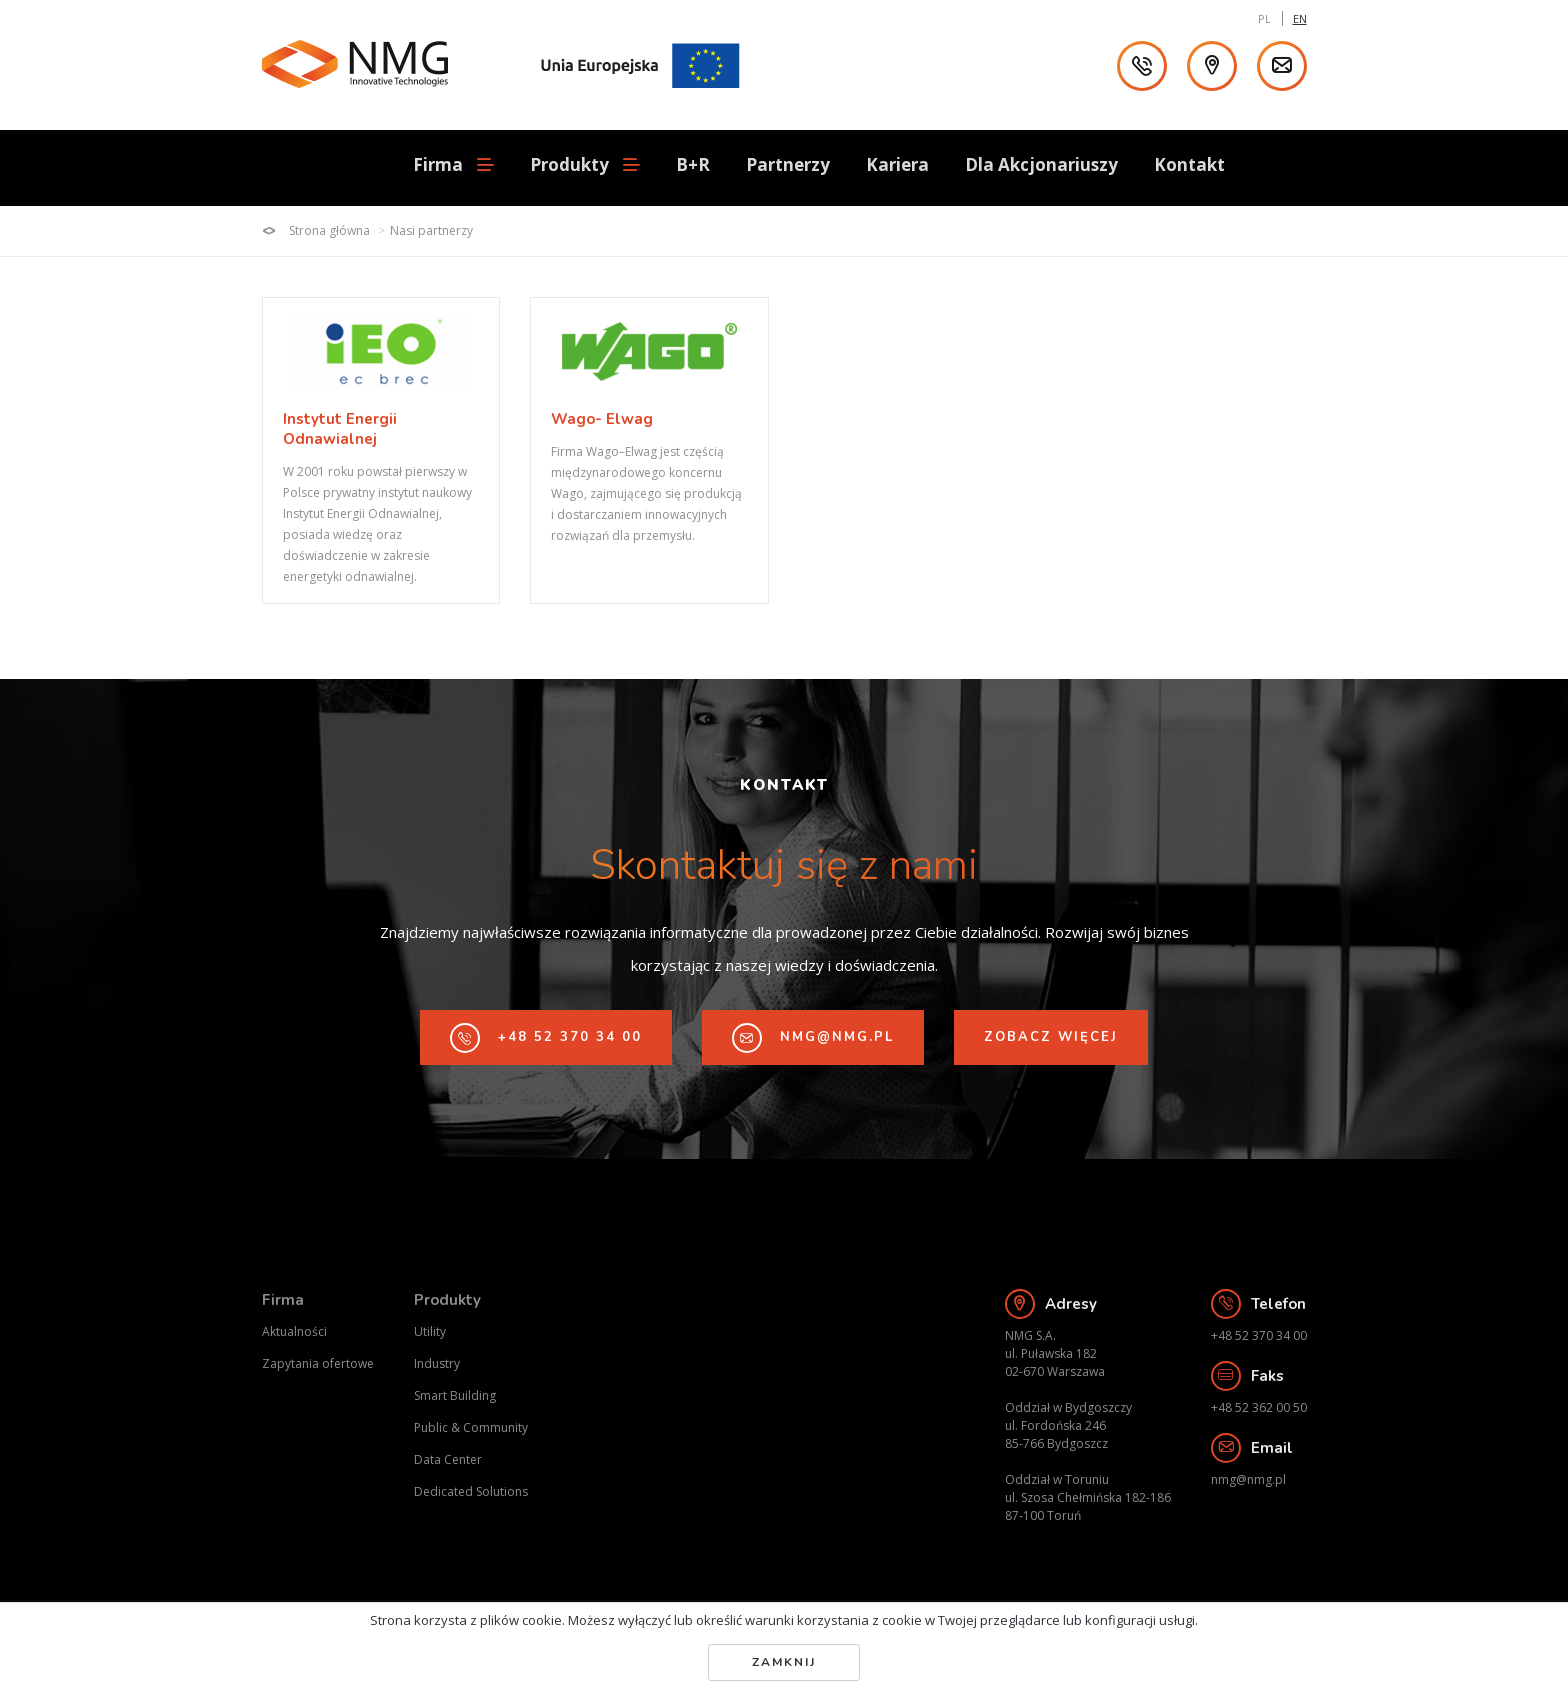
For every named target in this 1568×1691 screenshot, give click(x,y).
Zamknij (784, 1662)
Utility (430, 1331)
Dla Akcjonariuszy (1041, 164)
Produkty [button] (585, 165)
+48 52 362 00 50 (1259, 1407)
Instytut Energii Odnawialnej (340, 429)
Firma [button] (453, 165)
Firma (283, 1300)
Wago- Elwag (602, 420)
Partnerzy (788, 164)
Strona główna (316, 230)
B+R (693, 164)
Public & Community (471, 1427)
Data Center (448, 1459)
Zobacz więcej (1051, 1037)
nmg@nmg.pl (813, 1038)
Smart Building (455, 1395)
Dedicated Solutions (471, 1491)
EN (1300, 18)
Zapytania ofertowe (318, 1363)
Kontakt (1189, 164)
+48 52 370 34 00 (546, 1038)
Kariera (897, 164)
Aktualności (294, 1331)
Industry (437, 1363)
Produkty (447, 1300)
